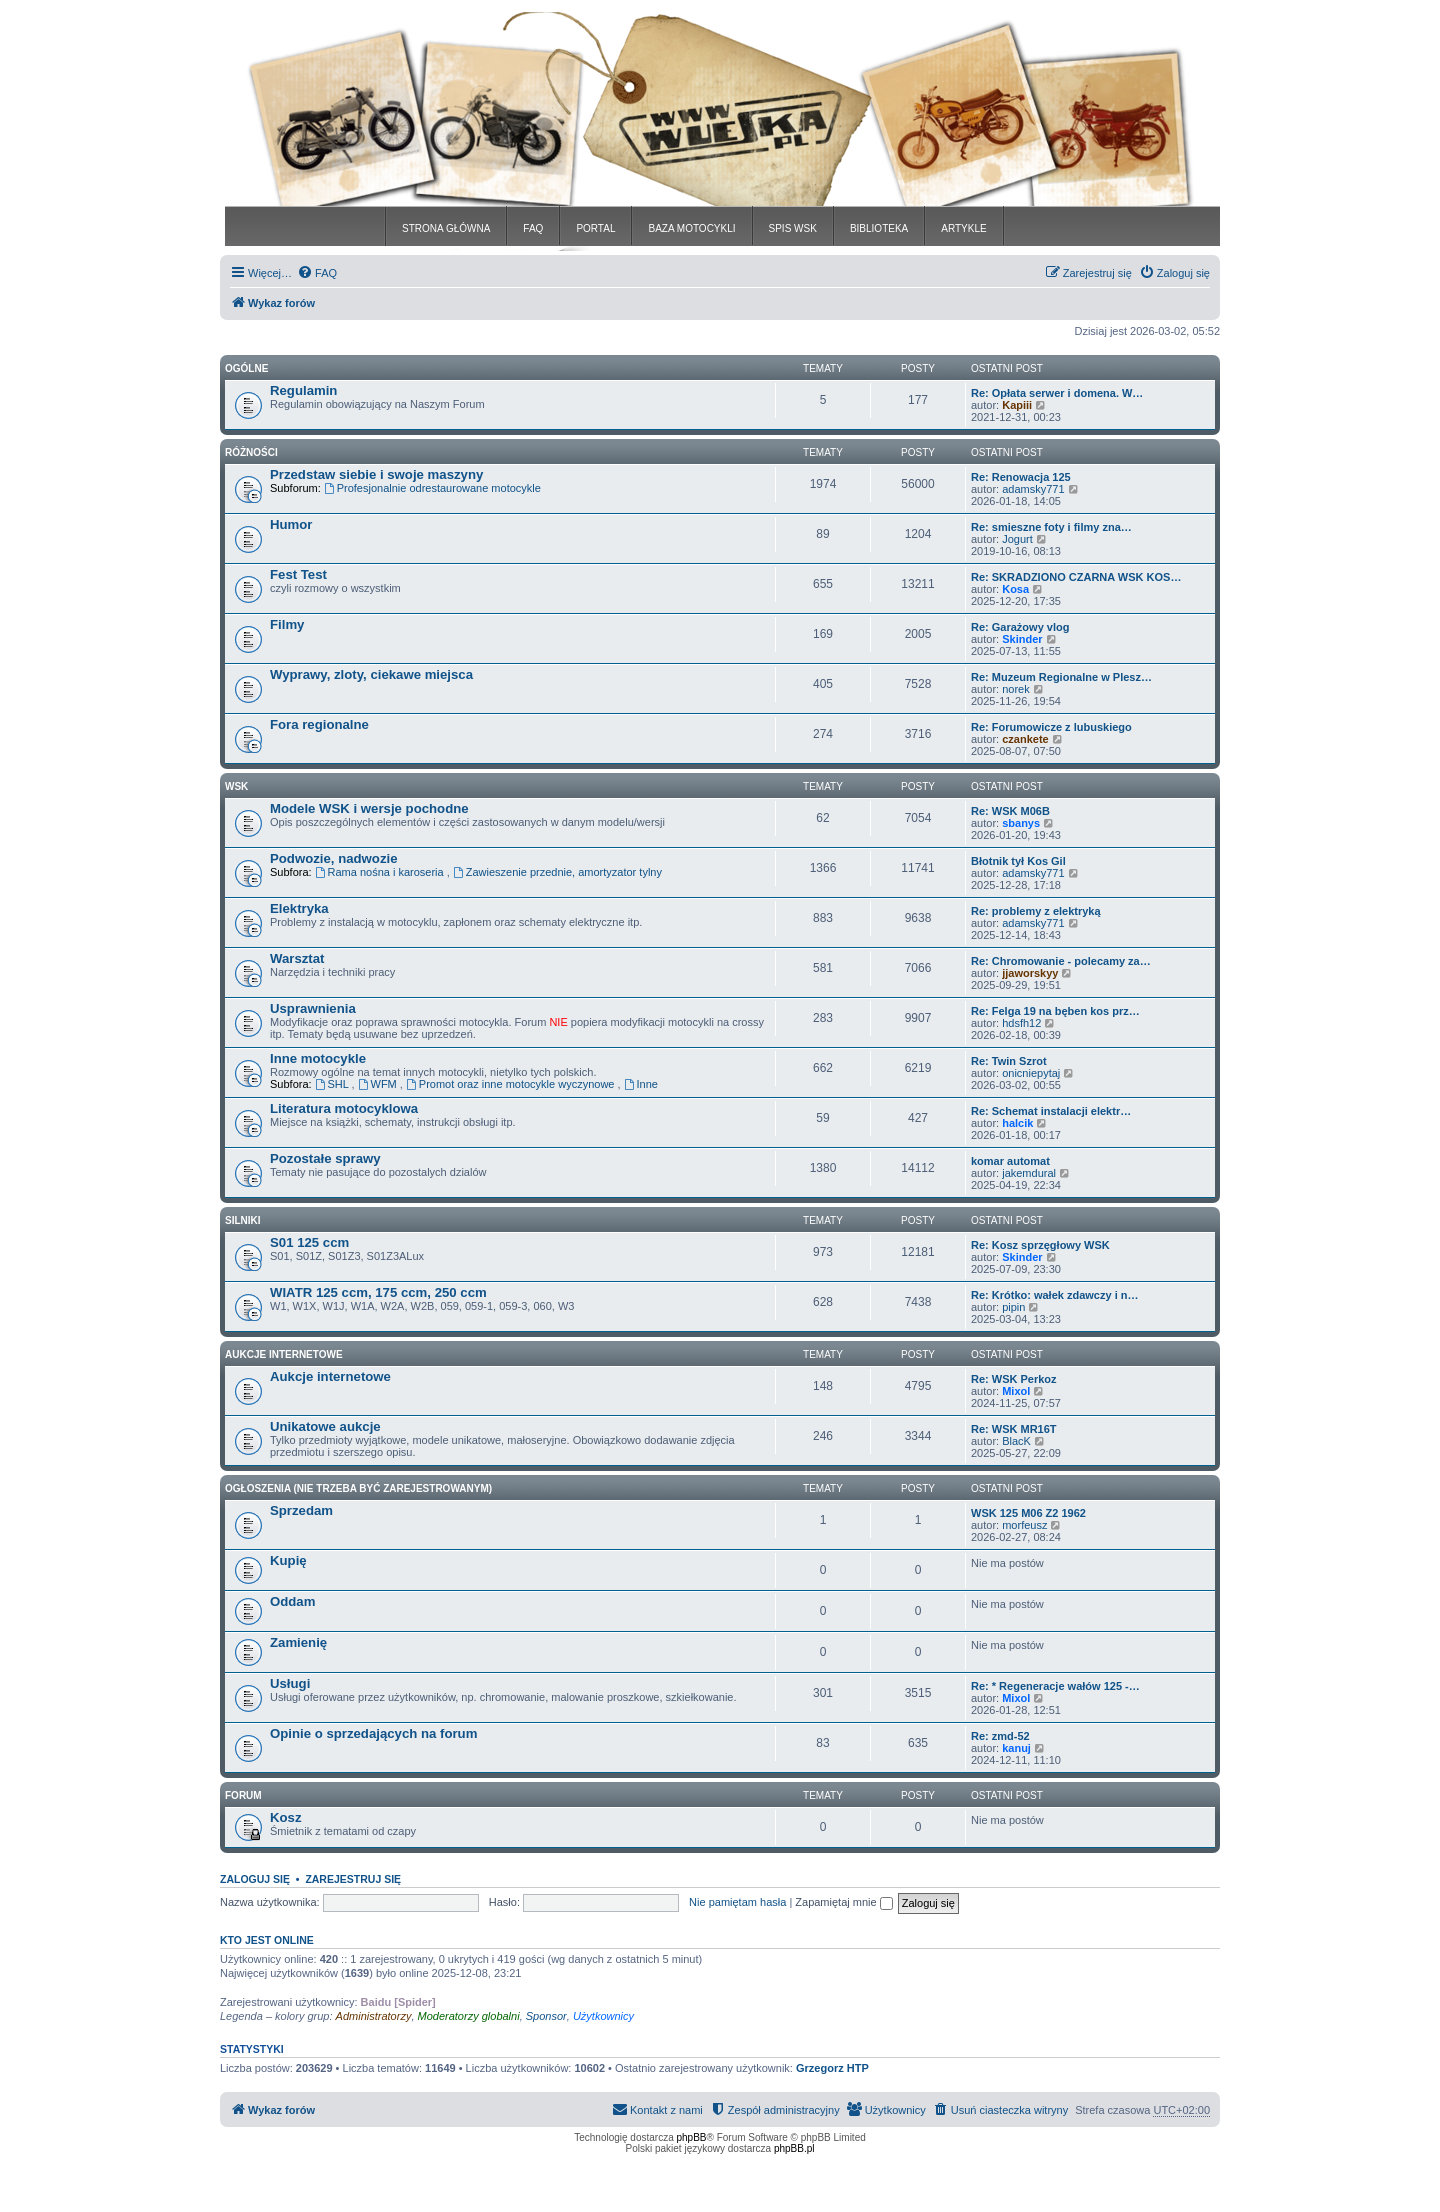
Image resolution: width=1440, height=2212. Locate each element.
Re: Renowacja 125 (1021, 477)
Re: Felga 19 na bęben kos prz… (1055, 1011)
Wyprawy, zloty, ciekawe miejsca (371, 674)
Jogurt (1017, 539)
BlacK (1016, 1441)
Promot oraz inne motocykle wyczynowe (512, 1084)
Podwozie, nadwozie (334, 858)
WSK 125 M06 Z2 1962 (1028, 1513)
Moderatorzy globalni (469, 2016)
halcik (1017, 1123)
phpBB (692, 2137)
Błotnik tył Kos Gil (1018, 861)
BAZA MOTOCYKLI (691, 228)
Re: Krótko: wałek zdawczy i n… (1054, 1295)
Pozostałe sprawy (325, 1158)
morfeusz (1024, 1525)
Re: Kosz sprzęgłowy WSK (1040, 1245)
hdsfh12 (1021, 1023)
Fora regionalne (319, 724)
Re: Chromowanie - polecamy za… (1061, 961)
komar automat (1010, 1161)
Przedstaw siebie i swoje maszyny (376, 474)
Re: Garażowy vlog (1020, 627)
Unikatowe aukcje (325, 1426)
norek (1016, 689)
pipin (1013, 1307)
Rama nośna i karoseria (381, 872)
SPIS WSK (793, 228)
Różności (251, 452)
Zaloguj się (255, 1879)
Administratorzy (374, 2016)
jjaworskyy (1030, 973)
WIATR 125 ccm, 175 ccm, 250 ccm (378, 1292)
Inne (641, 1084)
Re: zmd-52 (1000, 1736)
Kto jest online (267, 1940)
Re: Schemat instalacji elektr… (1051, 1111)
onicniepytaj (1031, 1073)
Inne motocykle (318, 1058)
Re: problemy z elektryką (1036, 911)
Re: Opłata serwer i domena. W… (1057, 393)
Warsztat (297, 958)
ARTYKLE (963, 228)
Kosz (286, 1817)
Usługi (290, 1683)
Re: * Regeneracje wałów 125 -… (1055, 1686)
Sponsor (546, 2016)
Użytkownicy (603, 2016)
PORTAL (595, 228)
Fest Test (298, 574)
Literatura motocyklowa (344, 1108)
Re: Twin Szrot (1009, 1061)
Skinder (1022, 639)
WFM (379, 1084)
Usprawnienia (313, 1008)
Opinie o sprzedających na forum (373, 1733)
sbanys (1021, 823)
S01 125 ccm (309, 1242)
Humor (291, 524)
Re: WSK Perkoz (1014, 1379)
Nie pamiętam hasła (737, 1902)
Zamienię (298, 1642)
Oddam (292, 1601)
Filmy (287, 624)
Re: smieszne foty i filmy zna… (1051, 527)
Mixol (1016, 1391)
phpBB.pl (794, 2148)
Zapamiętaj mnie (843, 1902)
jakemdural (1029, 1173)
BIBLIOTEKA (879, 228)
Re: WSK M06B (1010, 811)
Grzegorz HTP (832, 2068)
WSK (236, 786)
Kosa (1015, 589)
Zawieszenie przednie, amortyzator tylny (557, 872)
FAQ (533, 228)
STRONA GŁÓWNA (446, 228)
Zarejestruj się (353, 1879)
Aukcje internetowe (330, 1376)
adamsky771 (1033, 489)
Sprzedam (301, 1510)
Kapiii (1017, 405)
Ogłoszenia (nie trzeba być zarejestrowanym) (358, 1488)
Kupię (288, 1560)
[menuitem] (317, 273)
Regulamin (303, 390)
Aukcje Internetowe (284, 1354)
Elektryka (299, 908)
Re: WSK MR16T (1014, 1429)
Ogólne (246, 368)
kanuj (1016, 1748)
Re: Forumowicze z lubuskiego (1051, 727)
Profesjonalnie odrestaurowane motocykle (432, 488)
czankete (1025, 739)
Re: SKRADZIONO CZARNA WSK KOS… (1076, 577)
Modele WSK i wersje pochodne (369, 808)
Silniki (243, 1220)
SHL (333, 1084)
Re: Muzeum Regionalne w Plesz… (1061, 677)
